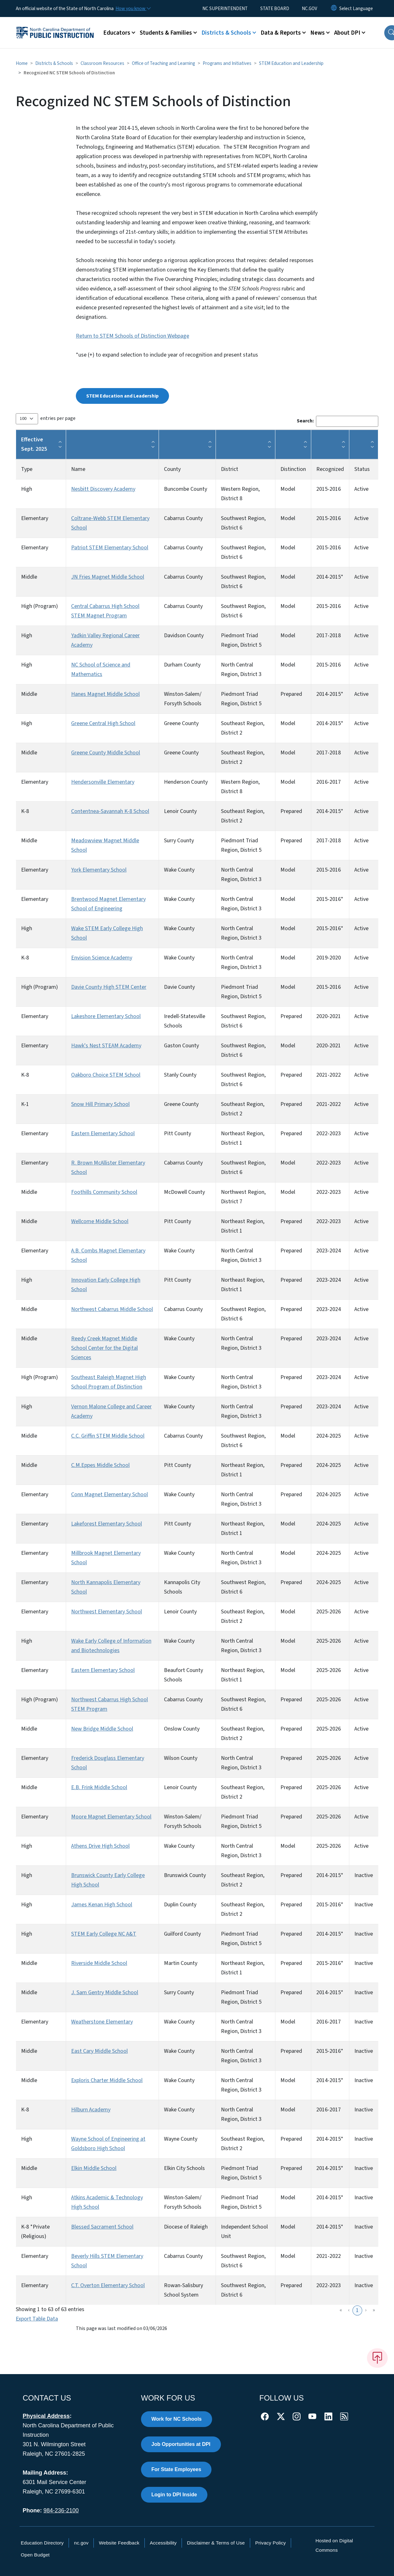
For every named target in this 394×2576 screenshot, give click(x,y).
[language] (356, 8)
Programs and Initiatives (227, 63)
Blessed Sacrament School (102, 2227)
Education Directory (42, 2542)
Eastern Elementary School (103, 1133)
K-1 (25, 1104)
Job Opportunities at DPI (181, 2444)
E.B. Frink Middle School (99, 1787)
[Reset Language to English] (334, 8)
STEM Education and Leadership (291, 63)
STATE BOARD (274, 8)
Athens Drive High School (100, 1846)
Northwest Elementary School (106, 1612)
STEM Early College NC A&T (103, 1934)
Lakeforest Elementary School (106, 1524)
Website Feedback (119, 2542)
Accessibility (163, 2542)
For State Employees (176, 2469)
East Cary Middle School (99, 2051)
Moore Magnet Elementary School (111, 1817)
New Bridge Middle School (102, 1729)
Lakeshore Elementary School (106, 1016)
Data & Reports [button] (281, 32)
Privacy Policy (270, 2542)
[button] (60, 444)
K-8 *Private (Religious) (35, 2231)
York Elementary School (99, 870)
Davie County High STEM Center (108, 987)
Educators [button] (116, 32)
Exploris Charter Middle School (107, 2080)
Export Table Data (37, 2319)
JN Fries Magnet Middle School (107, 577)
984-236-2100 (61, 2510)
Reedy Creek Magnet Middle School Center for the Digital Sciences (104, 1348)
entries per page (58, 418)
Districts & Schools (54, 63)
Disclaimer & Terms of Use (216, 2542)
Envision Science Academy (101, 958)
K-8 (25, 811)
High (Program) (39, 606)
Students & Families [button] (166, 32)
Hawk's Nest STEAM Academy (106, 1046)
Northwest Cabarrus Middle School (112, 1309)
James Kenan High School (101, 1905)
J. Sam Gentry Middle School (104, 1992)
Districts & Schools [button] (226, 32)
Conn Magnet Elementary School (109, 1494)
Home (22, 63)
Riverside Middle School (99, 1963)
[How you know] (133, 8)
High (26, 489)
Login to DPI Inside (174, 2494)
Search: (305, 420)
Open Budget (35, 2554)
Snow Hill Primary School (100, 1104)
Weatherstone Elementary (102, 2022)
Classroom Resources (102, 63)
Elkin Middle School (93, 2168)
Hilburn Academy (90, 2110)
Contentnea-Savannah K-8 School (110, 811)
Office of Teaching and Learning (163, 63)
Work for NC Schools (176, 2419)
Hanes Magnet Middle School (105, 694)
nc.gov (81, 2542)
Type (26, 469)
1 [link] (357, 2310)
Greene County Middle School (105, 753)
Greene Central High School (103, 723)
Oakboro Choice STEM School (105, 1075)
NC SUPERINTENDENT (225, 8)
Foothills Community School (104, 1192)
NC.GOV (309, 8)
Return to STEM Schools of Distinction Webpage (132, 336)
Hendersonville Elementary (102, 782)
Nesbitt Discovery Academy (103, 489)
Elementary (34, 518)
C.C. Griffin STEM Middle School (107, 1436)
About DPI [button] (347, 32)
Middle (29, 577)
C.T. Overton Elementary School (108, 2285)
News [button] (317, 32)
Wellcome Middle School (99, 1221)
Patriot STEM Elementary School (109, 548)
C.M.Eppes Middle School (100, 1465)
